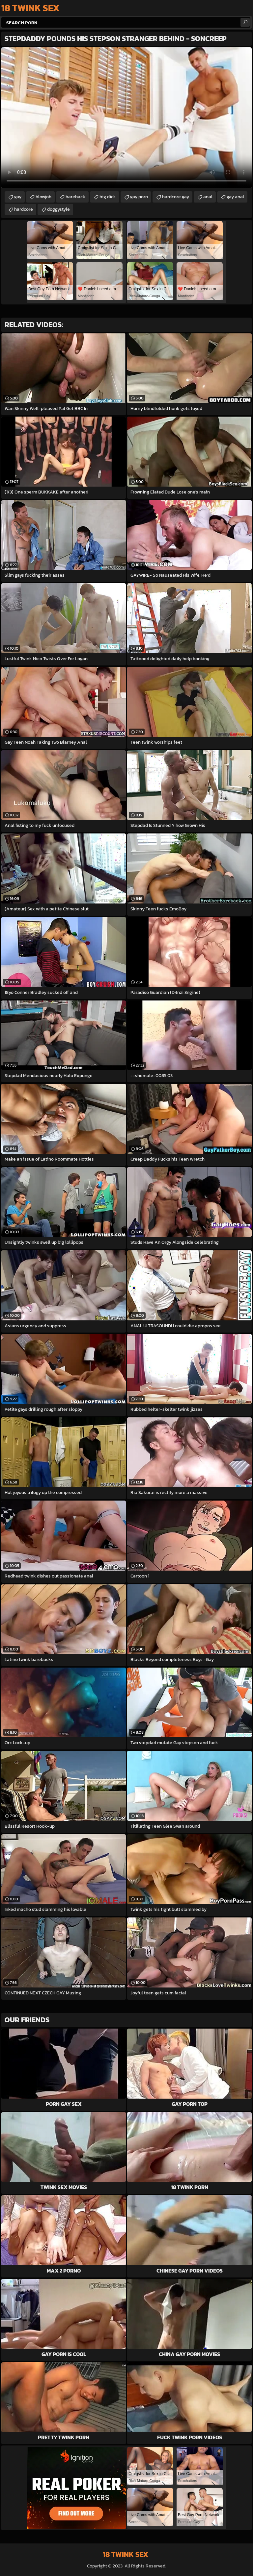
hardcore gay (175, 196)
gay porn (139, 196)
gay (17, 196)
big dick (107, 196)
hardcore (23, 209)
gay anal (235, 196)
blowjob (43, 196)
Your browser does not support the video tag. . (126, 117)
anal (207, 196)
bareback (75, 196)
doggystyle (58, 209)
